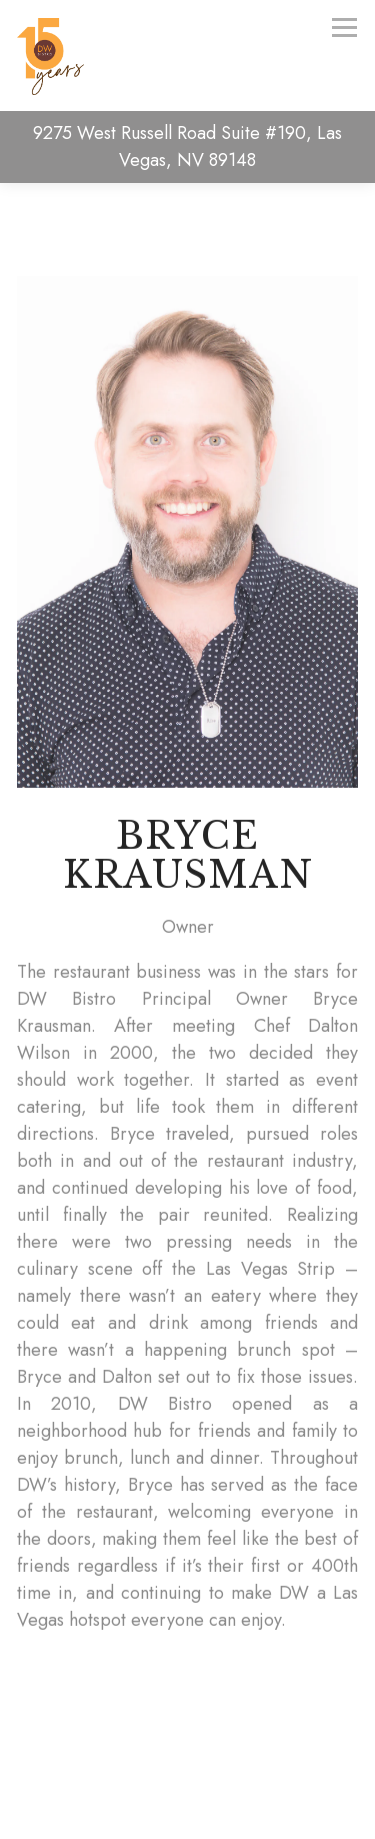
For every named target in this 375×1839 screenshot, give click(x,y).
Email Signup (188, 1811)
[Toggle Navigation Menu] (344, 27)
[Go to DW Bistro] (187, 147)
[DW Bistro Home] (56, 56)
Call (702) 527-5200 (187, 1756)
